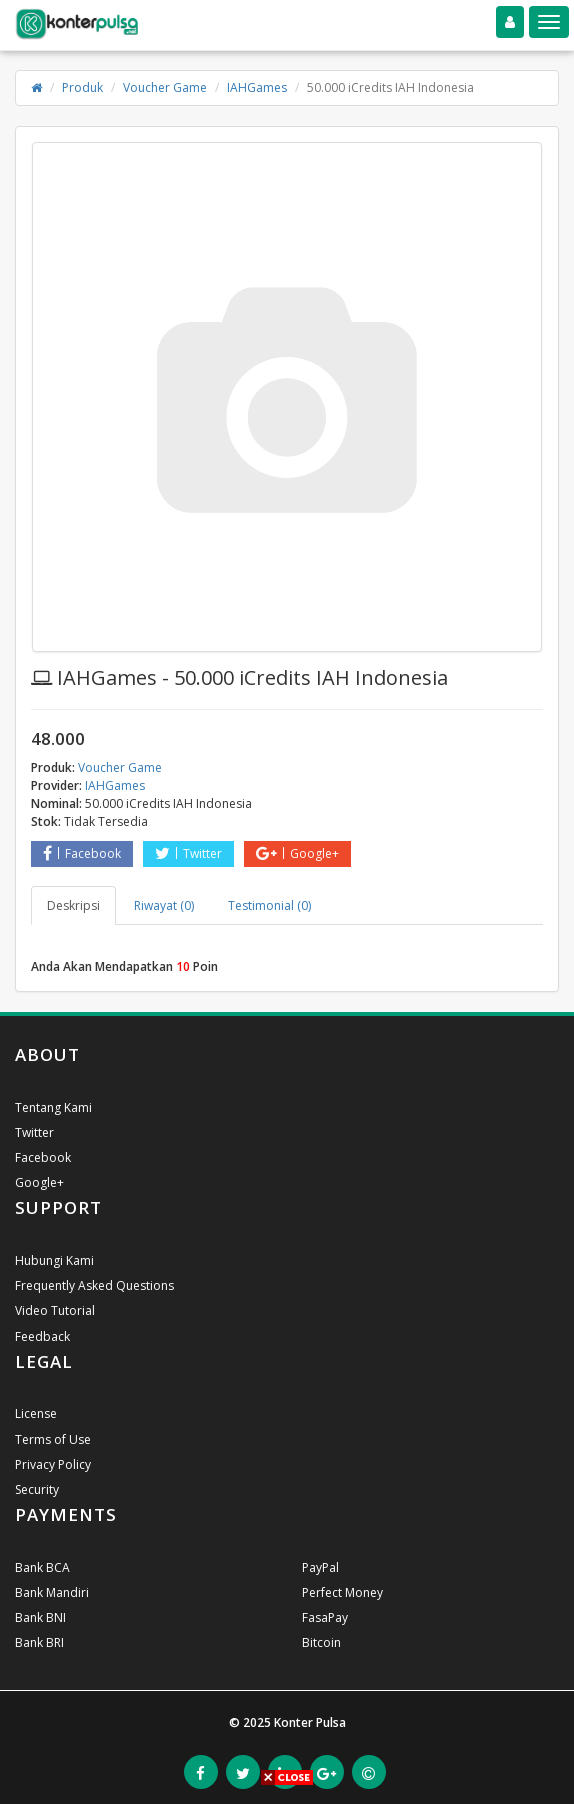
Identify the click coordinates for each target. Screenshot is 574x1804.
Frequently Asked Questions (94, 1285)
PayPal (320, 1567)
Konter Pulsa (310, 1722)
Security (37, 1489)
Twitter (188, 853)
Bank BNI (40, 1617)
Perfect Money (342, 1592)
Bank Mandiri (52, 1592)
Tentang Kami (53, 1107)
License (36, 1413)
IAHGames (257, 87)
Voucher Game (165, 87)
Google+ (297, 853)
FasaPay (325, 1617)
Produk (82, 87)
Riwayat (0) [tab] (164, 905)
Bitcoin (321, 1642)
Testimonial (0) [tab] (269, 905)
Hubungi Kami (54, 1260)
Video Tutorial (55, 1310)
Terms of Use (53, 1439)
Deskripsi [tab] (73, 905)
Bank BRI (39, 1642)
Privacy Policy (53, 1464)
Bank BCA (42, 1567)
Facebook (82, 853)
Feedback (42, 1336)
